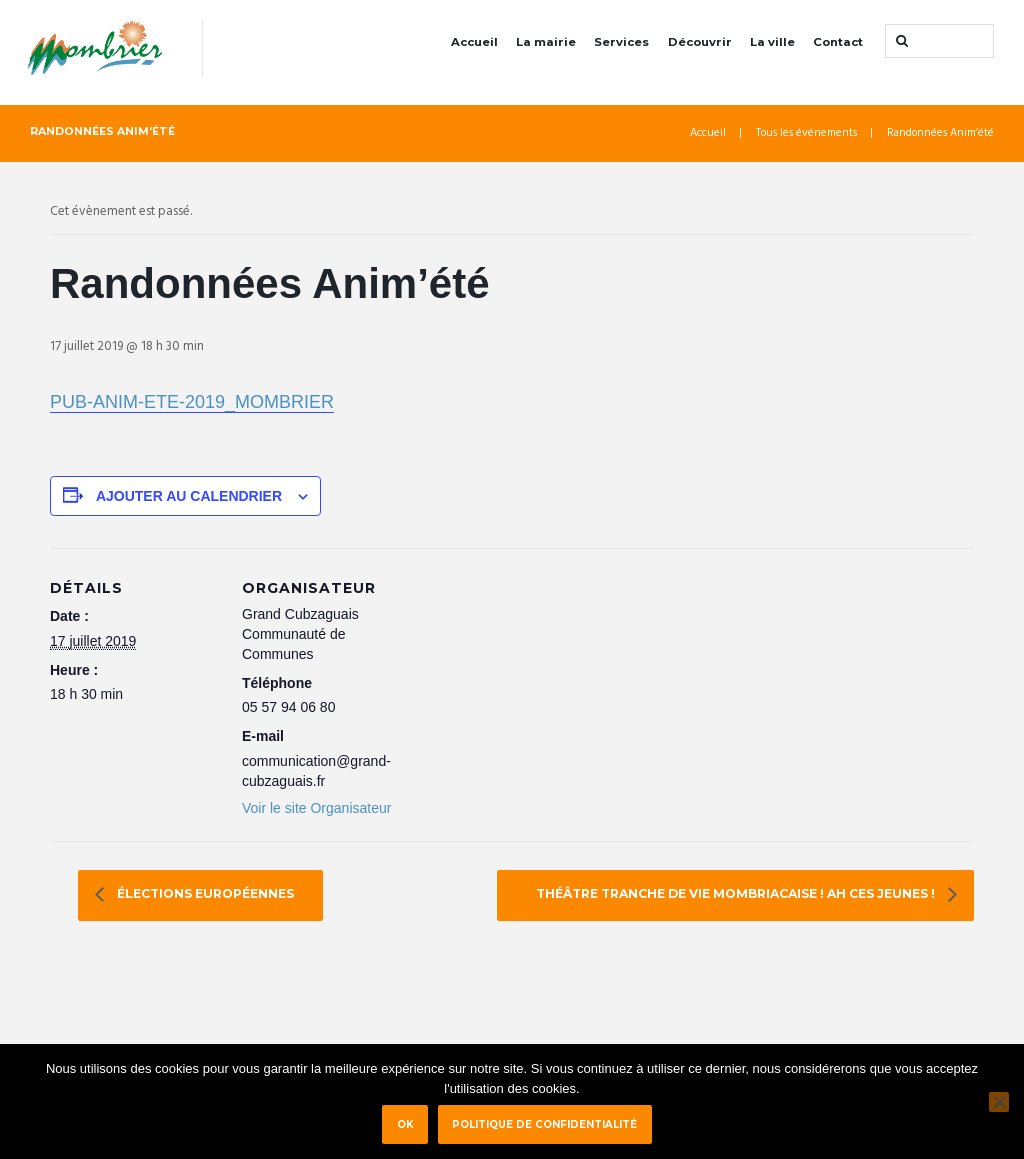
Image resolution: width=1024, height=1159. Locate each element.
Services (621, 42)
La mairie (546, 42)
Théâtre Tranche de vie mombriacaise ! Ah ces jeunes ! (737, 894)
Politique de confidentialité (544, 1124)
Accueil (474, 42)
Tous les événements (806, 133)
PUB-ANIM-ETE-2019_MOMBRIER (192, 402)
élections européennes (204, 894)
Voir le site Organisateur (316, 808)
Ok (405, 1124)
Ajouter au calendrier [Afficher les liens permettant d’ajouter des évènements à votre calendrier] (189, 496)
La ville (772, 42)
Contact (838, 42)
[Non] (999, 1102)
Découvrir (700, 42)
